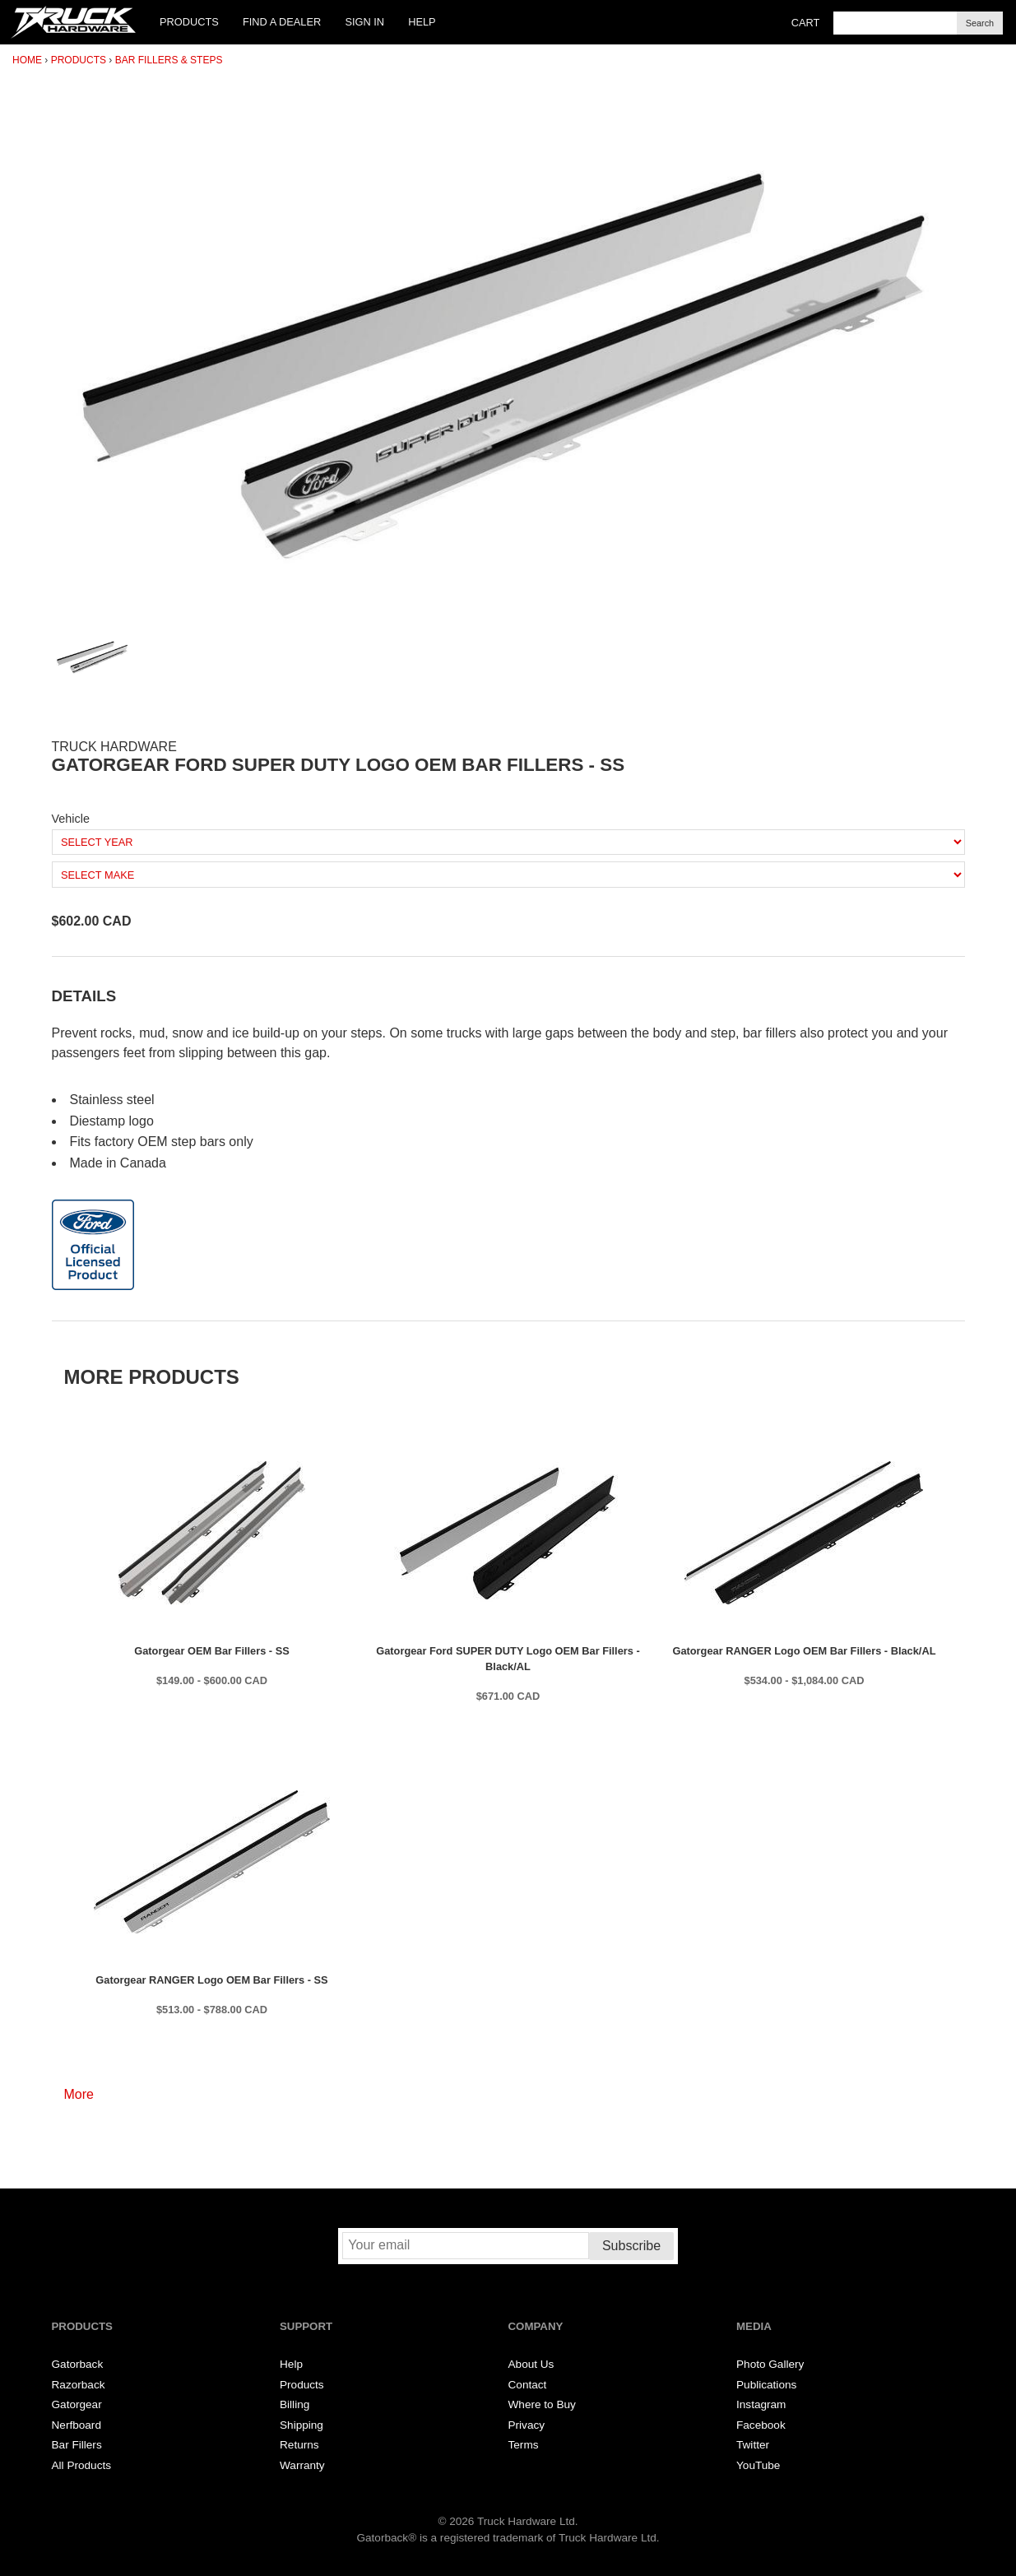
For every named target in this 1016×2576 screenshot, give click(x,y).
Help (421, 22)
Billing (294, 2404)
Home (27, 60)
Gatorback (78, 2364)
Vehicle (71, 818)
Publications (766, 2385)
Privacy (526, 2425)
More (79, 2094)
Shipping (301, 2425)
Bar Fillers (77, 2445)
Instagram (761, 2404)
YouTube (758, 2465)
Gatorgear (77, 2404)
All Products (82, 2465)
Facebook (761, 2425)
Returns (299, 2445)
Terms (523, 2445)
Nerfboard (76, 2425)
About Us (531, 2364)
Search (980, 23)
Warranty (302, 2465)
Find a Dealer (282, 22)
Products (189, 22)
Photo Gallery (770, 2364)
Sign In (364, 22)
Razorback (78, 2385)
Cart (805, 22)
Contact (527, 2385)
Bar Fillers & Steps (169, 60)
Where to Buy (542, 2404)
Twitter (752, 2445)
